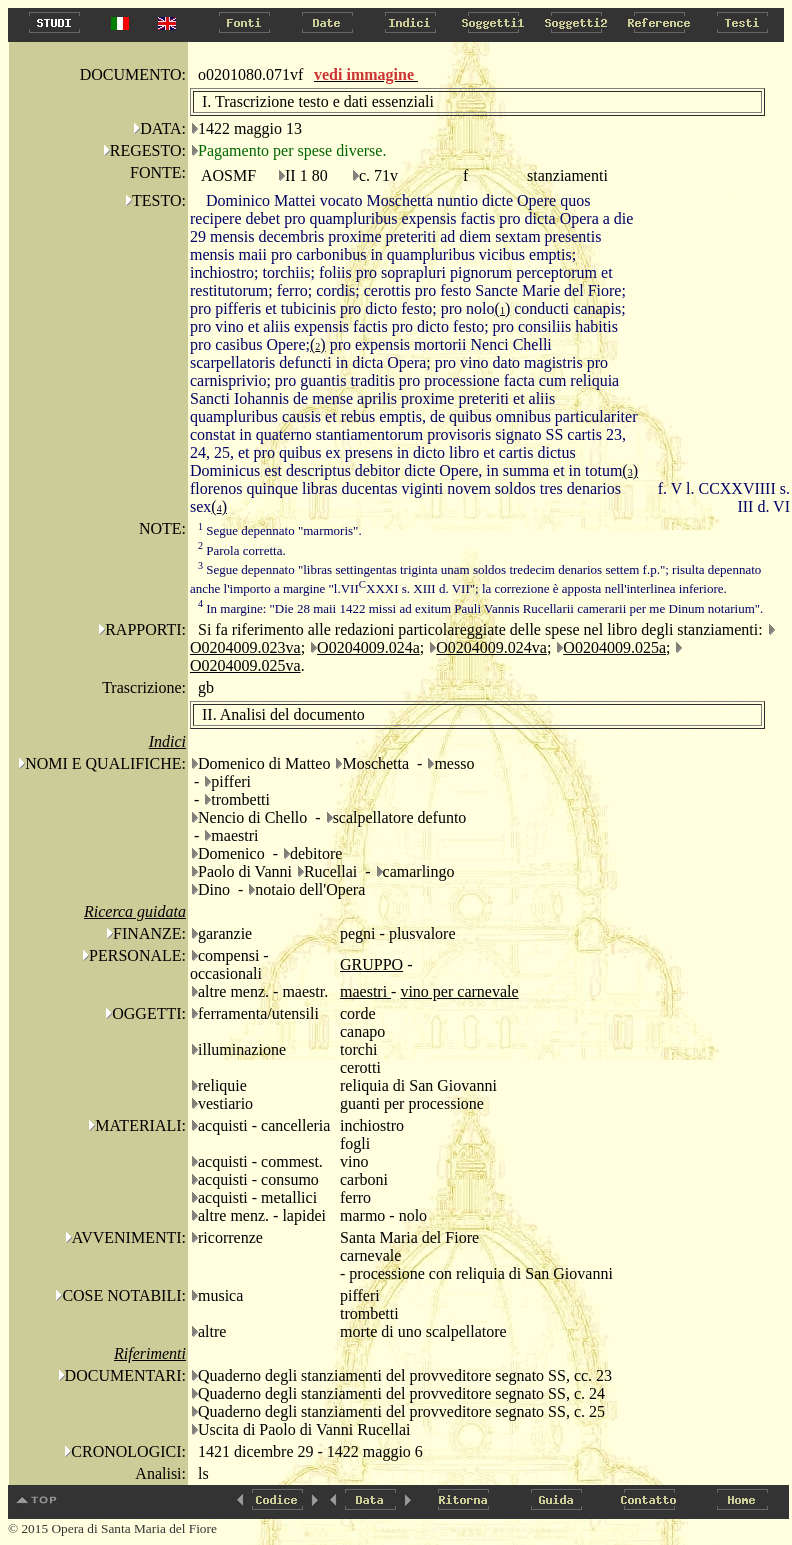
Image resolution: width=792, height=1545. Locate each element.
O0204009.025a (614, 647)
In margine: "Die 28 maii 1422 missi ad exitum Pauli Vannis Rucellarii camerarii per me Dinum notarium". (480, 608)
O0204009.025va (245, 665)
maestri (365, 991)
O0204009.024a (368, 647)
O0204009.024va (491, 647)
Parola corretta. (242, 550)
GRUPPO (371, 964)
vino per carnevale (459, 991)
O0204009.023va (245, 647)
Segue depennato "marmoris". (280, 530)
